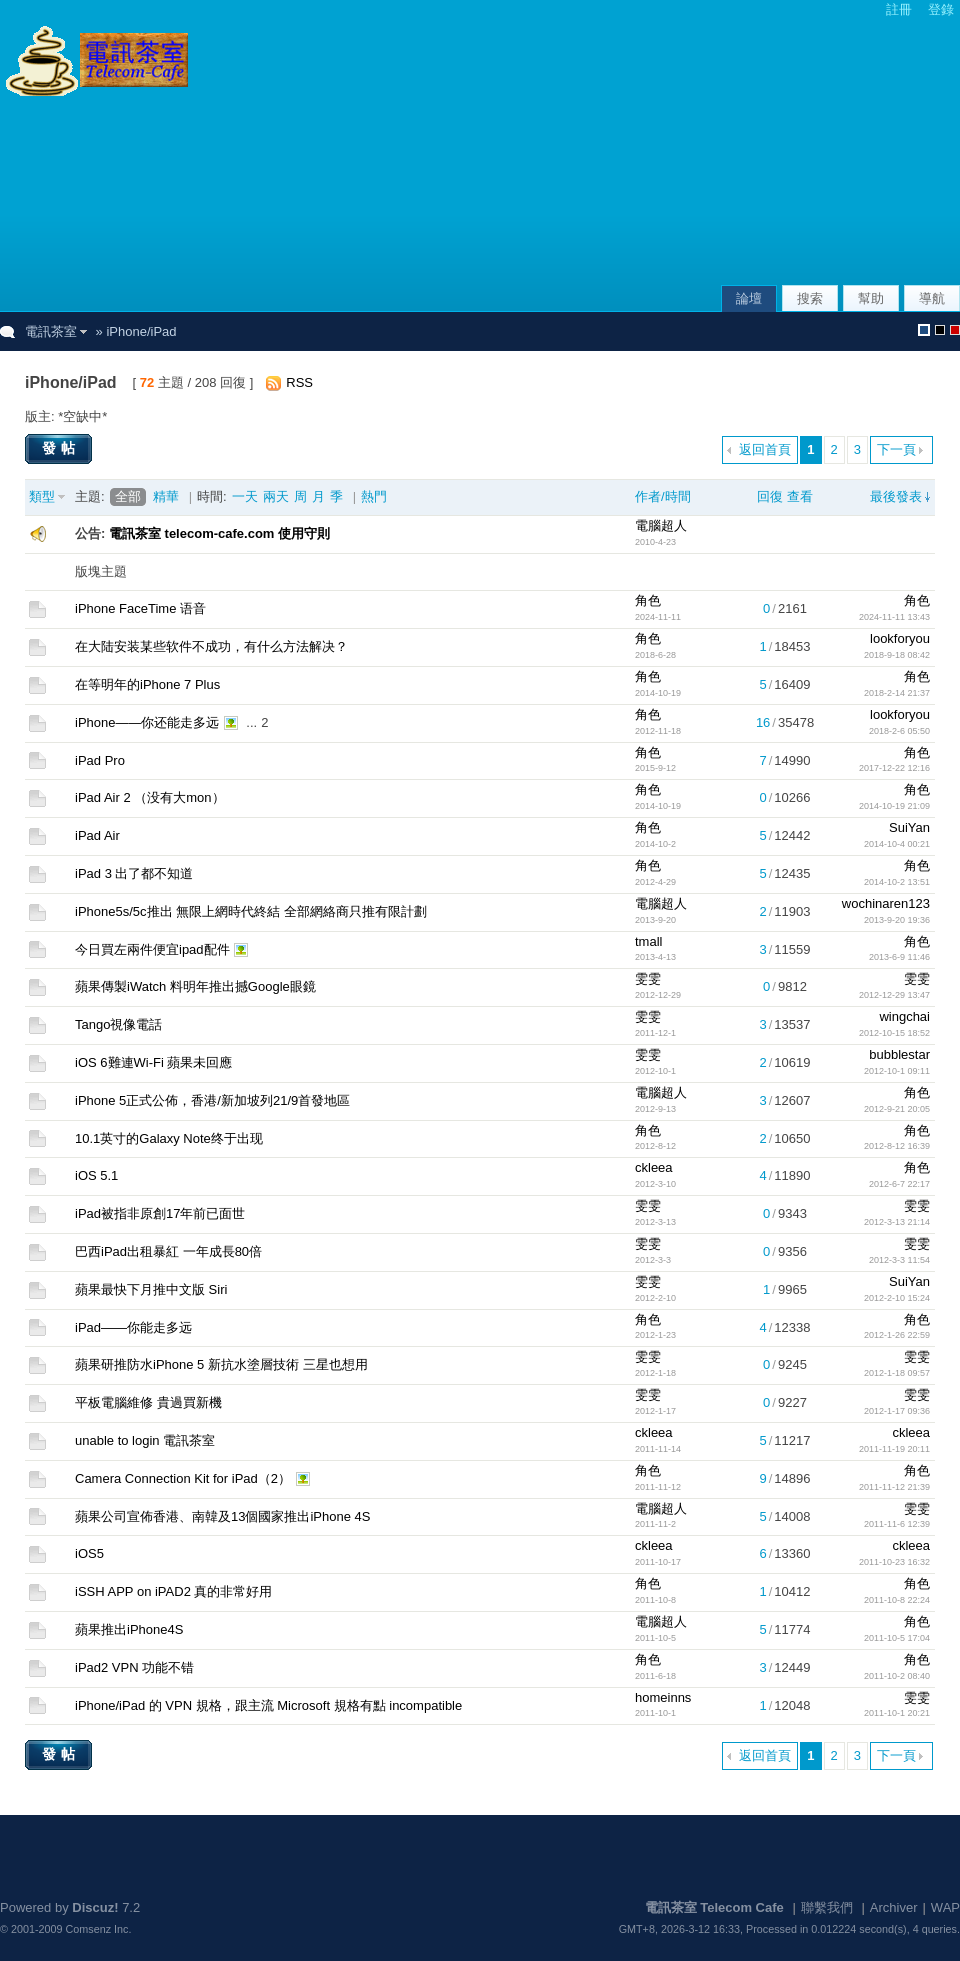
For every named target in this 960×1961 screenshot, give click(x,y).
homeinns (663, 1697)
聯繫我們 (827, 1907)
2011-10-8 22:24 (897, 1600)
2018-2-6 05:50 (899, 731)
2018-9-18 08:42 (897, 655)
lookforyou (900, 638)
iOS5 (89, 1553)
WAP (945, 1907)
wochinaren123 (886, 903)
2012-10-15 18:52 (894, 1033)
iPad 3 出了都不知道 (134, 873)
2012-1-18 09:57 (897, 1373)
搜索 (810, 298)
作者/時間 (663, 496)
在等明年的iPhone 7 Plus (147, 684)
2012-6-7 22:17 (899, 1184)
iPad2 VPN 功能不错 (134, 1667)
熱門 (374, 496)
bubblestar (899, 1054)
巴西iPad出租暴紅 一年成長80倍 (168, 1251)
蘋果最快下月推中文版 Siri (151, 1289)
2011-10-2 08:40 (897, 1676)
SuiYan (909, 827)
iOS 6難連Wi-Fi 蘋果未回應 (153, 1062)
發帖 (61, 448)
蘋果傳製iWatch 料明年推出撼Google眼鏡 (195, 986)
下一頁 (896, 449)
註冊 (899, 9)
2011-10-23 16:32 (894, 1562)
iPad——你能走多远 (133, 1327)
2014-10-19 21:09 (894, 806)
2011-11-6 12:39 (897, 1524)
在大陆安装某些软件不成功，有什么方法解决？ (211, 646)
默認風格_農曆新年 (955, 330)
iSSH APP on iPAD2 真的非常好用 (173, 1591)
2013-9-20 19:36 (897, 920)
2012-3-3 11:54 (899, 1260)
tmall (648, 941)
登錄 (941, 9)
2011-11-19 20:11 (894, 1449)
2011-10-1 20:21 (897, 1713)
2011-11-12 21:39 (894, 1487)
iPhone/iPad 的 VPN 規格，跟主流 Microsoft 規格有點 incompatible (268, 1705)
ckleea (654, 1167)
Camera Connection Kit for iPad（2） (183, 1478)
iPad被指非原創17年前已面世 (160, 1213)
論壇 (749, 298)
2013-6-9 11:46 (899, 957)
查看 (800, 496)
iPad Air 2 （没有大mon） (150, 797)
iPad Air (97, 835)
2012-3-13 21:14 (897, 1222)
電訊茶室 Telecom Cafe (714, 1907)
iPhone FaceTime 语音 (140, 608)
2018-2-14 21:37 (897, 693)
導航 (932, 298)
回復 (770, 496)
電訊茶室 (51, 331)
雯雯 (648, 978)
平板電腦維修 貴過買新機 (148, 1402)
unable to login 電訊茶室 (145, 1440)
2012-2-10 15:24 (897, 1298)
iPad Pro (100, 760)
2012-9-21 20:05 (897, 1109)
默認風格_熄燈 (940, 330)
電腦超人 (661, 525)
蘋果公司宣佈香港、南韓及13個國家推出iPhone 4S (222, 1516)
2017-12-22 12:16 (894, 768)
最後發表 (896, 496)
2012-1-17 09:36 (897, 1411)
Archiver (894, 1907)
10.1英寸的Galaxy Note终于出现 (169, 1138)
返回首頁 (765, 449)
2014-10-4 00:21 (897, 844)
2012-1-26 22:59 (897, 1335)
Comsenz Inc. (99, 1929)
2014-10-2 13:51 (897, 882)
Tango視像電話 (118, 1024)
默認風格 (924, 330)
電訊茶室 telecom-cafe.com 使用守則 (219, 533)
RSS (299, 382)
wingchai (904, 1016)
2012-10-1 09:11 (897, 1071)
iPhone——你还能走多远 (147, 722)
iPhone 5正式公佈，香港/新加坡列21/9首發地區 (212, 1100)
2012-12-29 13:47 (894, 995)
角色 (648, 600)
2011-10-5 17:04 (897, 1638)
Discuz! (95, 1907)
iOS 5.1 (96, 1175)
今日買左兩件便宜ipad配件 (152, 949)
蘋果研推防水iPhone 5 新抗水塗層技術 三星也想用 (221, 1364)
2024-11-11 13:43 (894, 617)
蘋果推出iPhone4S (129, 1629)
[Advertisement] (822, 154)
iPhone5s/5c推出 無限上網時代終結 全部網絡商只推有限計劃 (251, 911)
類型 (42, 496)
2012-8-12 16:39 (897, 1146)
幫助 (871, 298)
